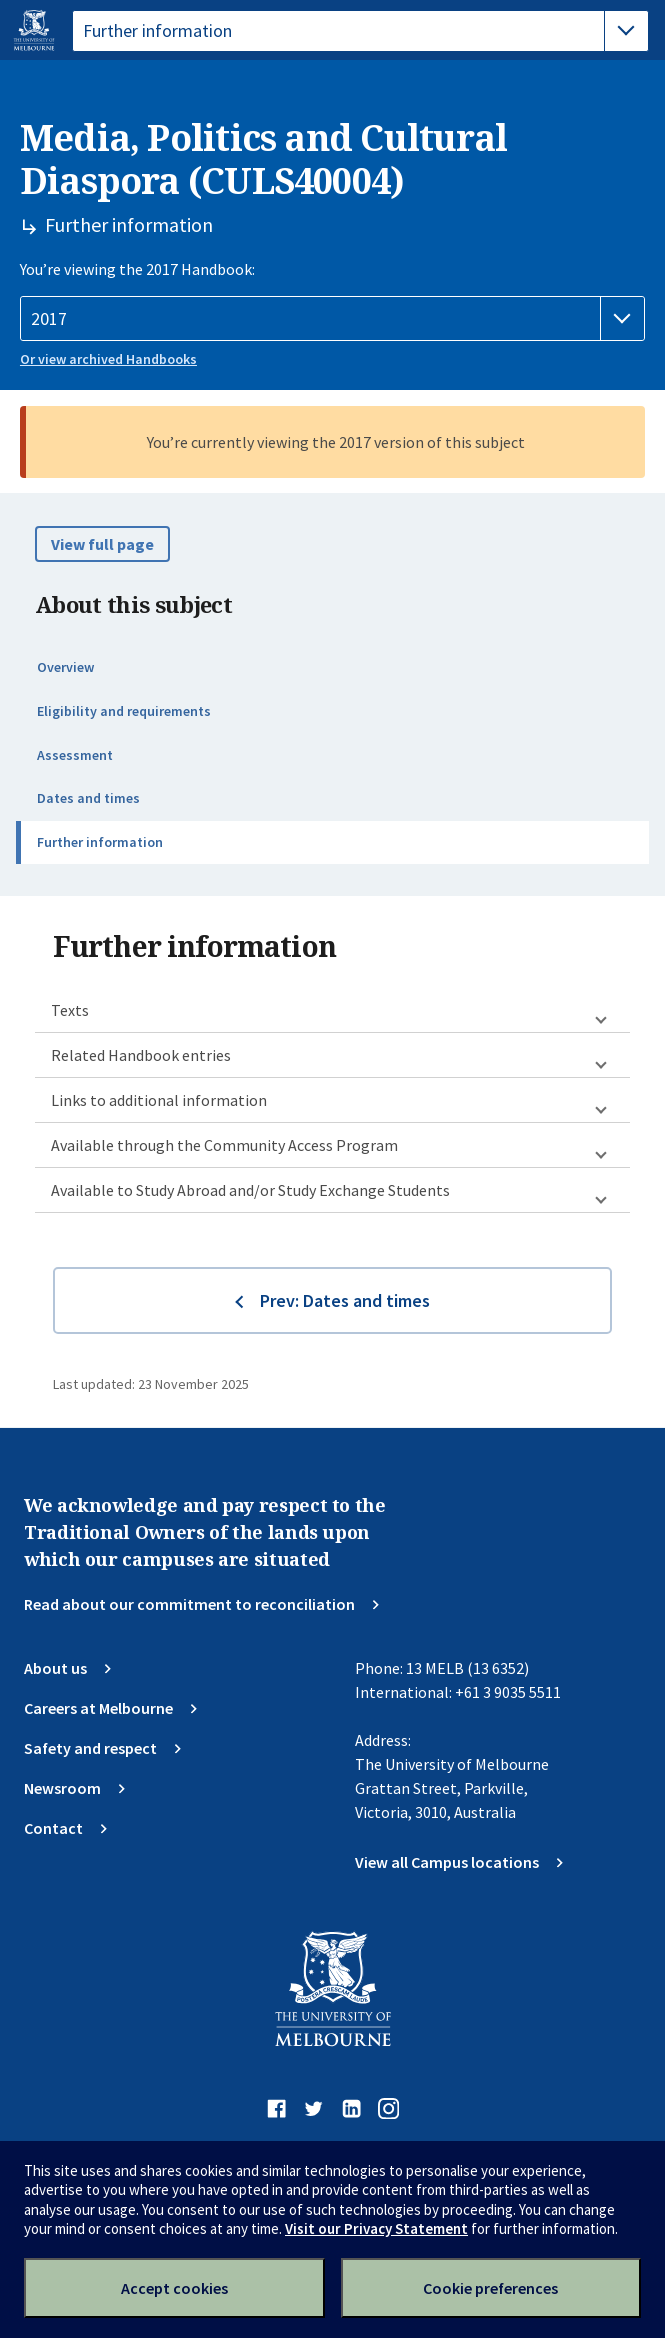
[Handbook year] (332, 319)
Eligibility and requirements (124, 711)
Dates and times (88, 798)
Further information (100, 842)
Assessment (75, 755)
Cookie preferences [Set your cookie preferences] (490, 2288)
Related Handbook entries (141, 1055)
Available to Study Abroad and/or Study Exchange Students (250, 1190)
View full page (102, 544)
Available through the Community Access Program (224, 1145)
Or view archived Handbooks (108, 359)
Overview (65, 667)
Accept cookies (174, 2288)
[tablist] (360, 31)
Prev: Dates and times (345, 1300)
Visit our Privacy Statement (376, 2228)
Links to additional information (159, 1100)
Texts (70, 1010)
